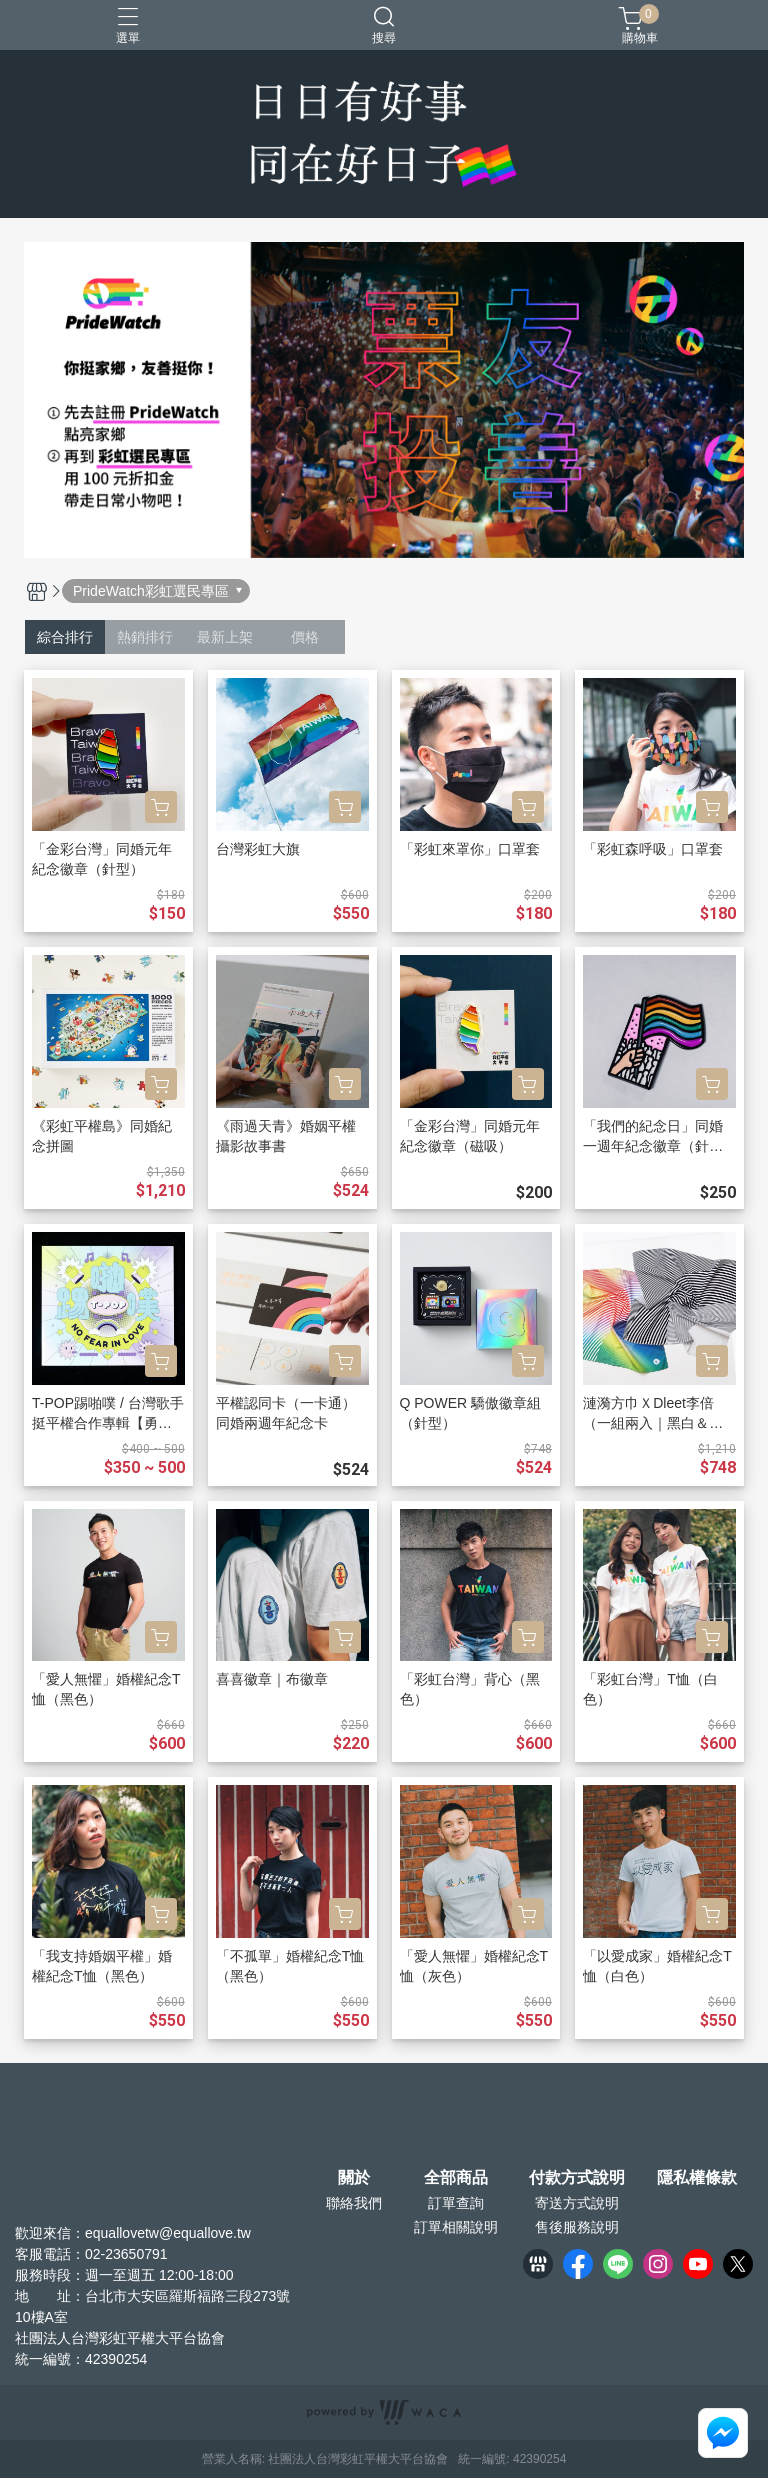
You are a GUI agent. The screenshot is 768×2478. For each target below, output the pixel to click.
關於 (354, 2178)
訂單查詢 (456, 2203)
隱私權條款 (697, 2178)
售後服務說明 (577, 2227)
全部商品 (456, 2178)
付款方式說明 (577, 2178)
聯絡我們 (354, 2203)
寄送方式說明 (577, 2203)
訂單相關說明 (456, 2227)
